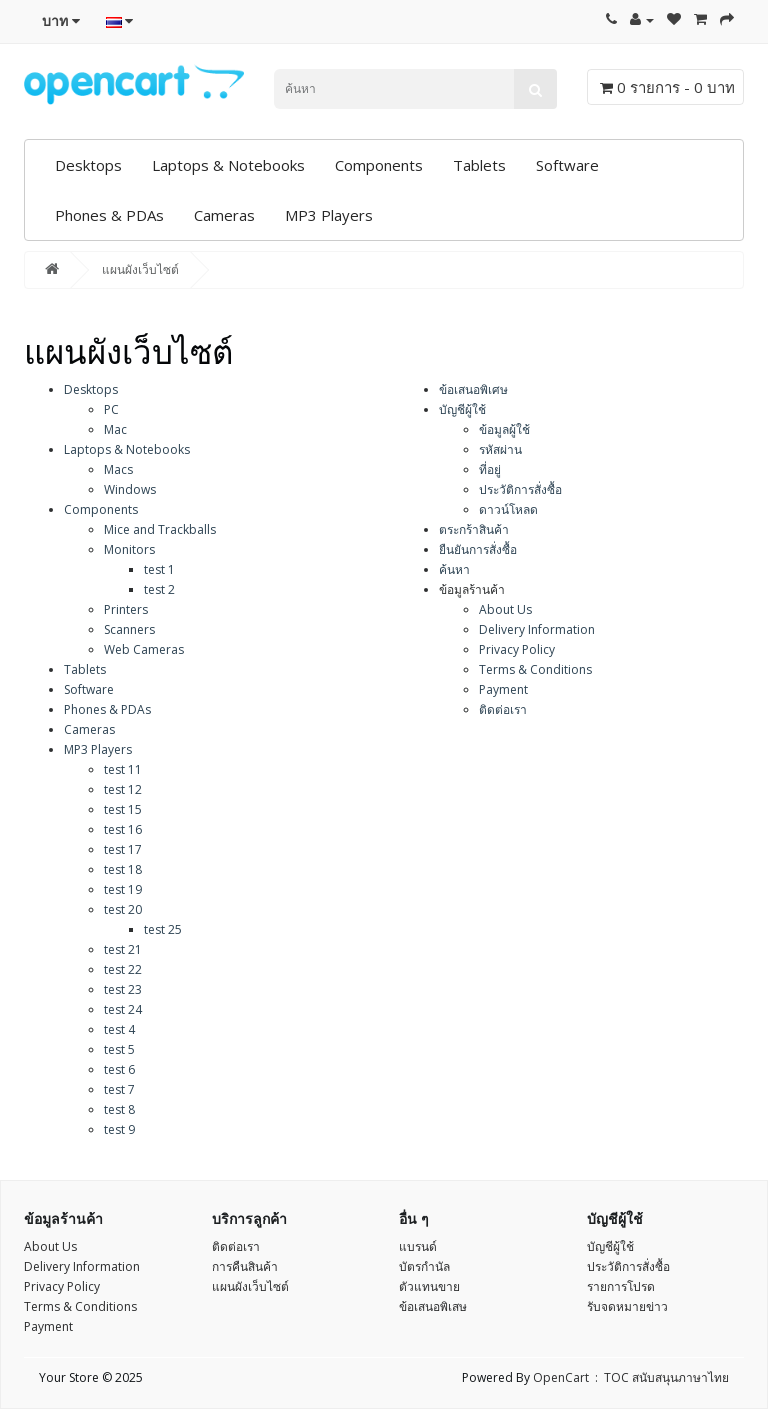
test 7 (119, 1089)
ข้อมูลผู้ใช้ (504, 429)
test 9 (119, 1129)
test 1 (159, 569)
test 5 (119, 1049)
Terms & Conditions (535, 669)
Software (567, 165)
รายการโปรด (621, 1286)
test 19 (123, 889)
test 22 (123, 969)
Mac (115, 429)
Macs (118, 469)
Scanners (129, 629)
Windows (130, 489)
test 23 (123, 989)
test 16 (123, 829)
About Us (505, 609)
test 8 (119, 1109)
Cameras (224, 215)
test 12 (123, 789)
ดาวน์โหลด (508, 509)
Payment (503, 689)
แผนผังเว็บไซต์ (140, 269)
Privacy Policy (517, 649)
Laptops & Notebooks (228, 165)
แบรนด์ (418, 1246)
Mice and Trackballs (160, 529)
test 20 (123, 909)
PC (111, 409)
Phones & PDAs (109, 215)
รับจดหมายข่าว (627, 1306)
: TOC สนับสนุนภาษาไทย (659, 1377)
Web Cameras (144, 649)
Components (379, 165)
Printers (126, 609)
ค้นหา (454, 569)
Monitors (129, 549)
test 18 (123, 869)
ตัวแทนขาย (429, 1286)
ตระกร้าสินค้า (474, 529)
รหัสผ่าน (500, 449)
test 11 (123, 769)
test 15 (123, 809)
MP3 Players (329, 215)
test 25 (163, 929)
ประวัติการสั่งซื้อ (520, 489)
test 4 (119, 1029)
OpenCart (561, 1377)
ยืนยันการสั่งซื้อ (478, 549)
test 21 (123, 949)
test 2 (159, 589)
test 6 (119, 1069)
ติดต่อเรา (503, 709)
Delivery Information (537, 629)
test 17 (123, 849)
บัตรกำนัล (424, 1266)
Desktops (88, 165)
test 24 (123, 1009)
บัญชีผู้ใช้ (462, 409)
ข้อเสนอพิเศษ (473, 389)
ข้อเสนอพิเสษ (433, 1306)
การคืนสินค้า (245, 1266)
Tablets (479, 165)
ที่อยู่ (490, 469)
